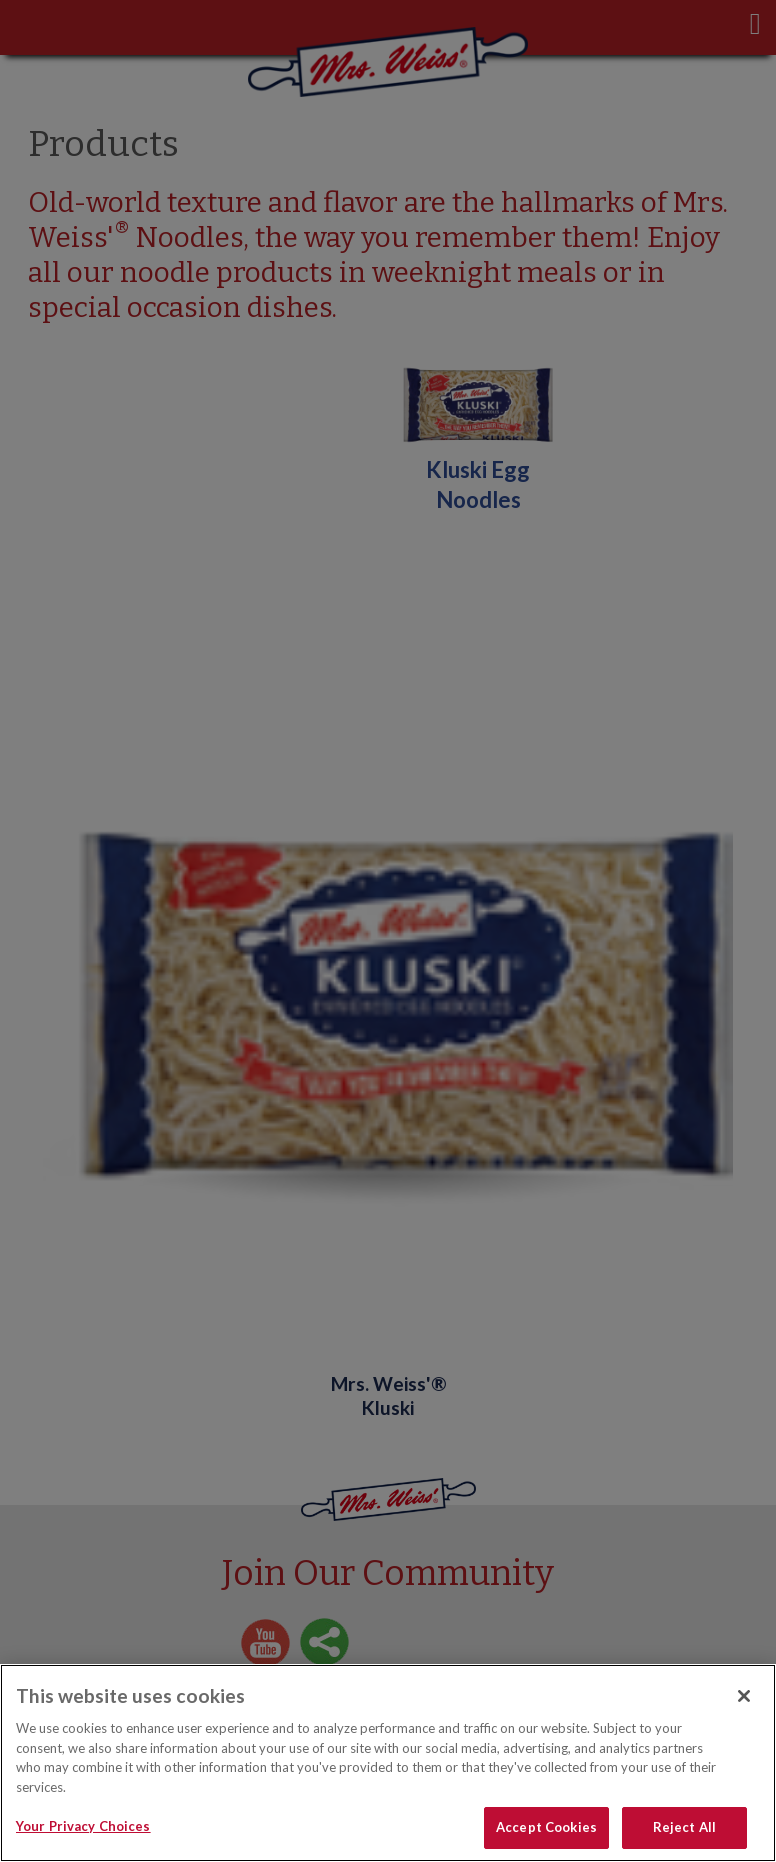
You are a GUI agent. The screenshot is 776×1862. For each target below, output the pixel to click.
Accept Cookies (546, 1827)
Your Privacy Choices (83, 1826)
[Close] (744, 1696)
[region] (388, 1763)
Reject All (684, 1827)
